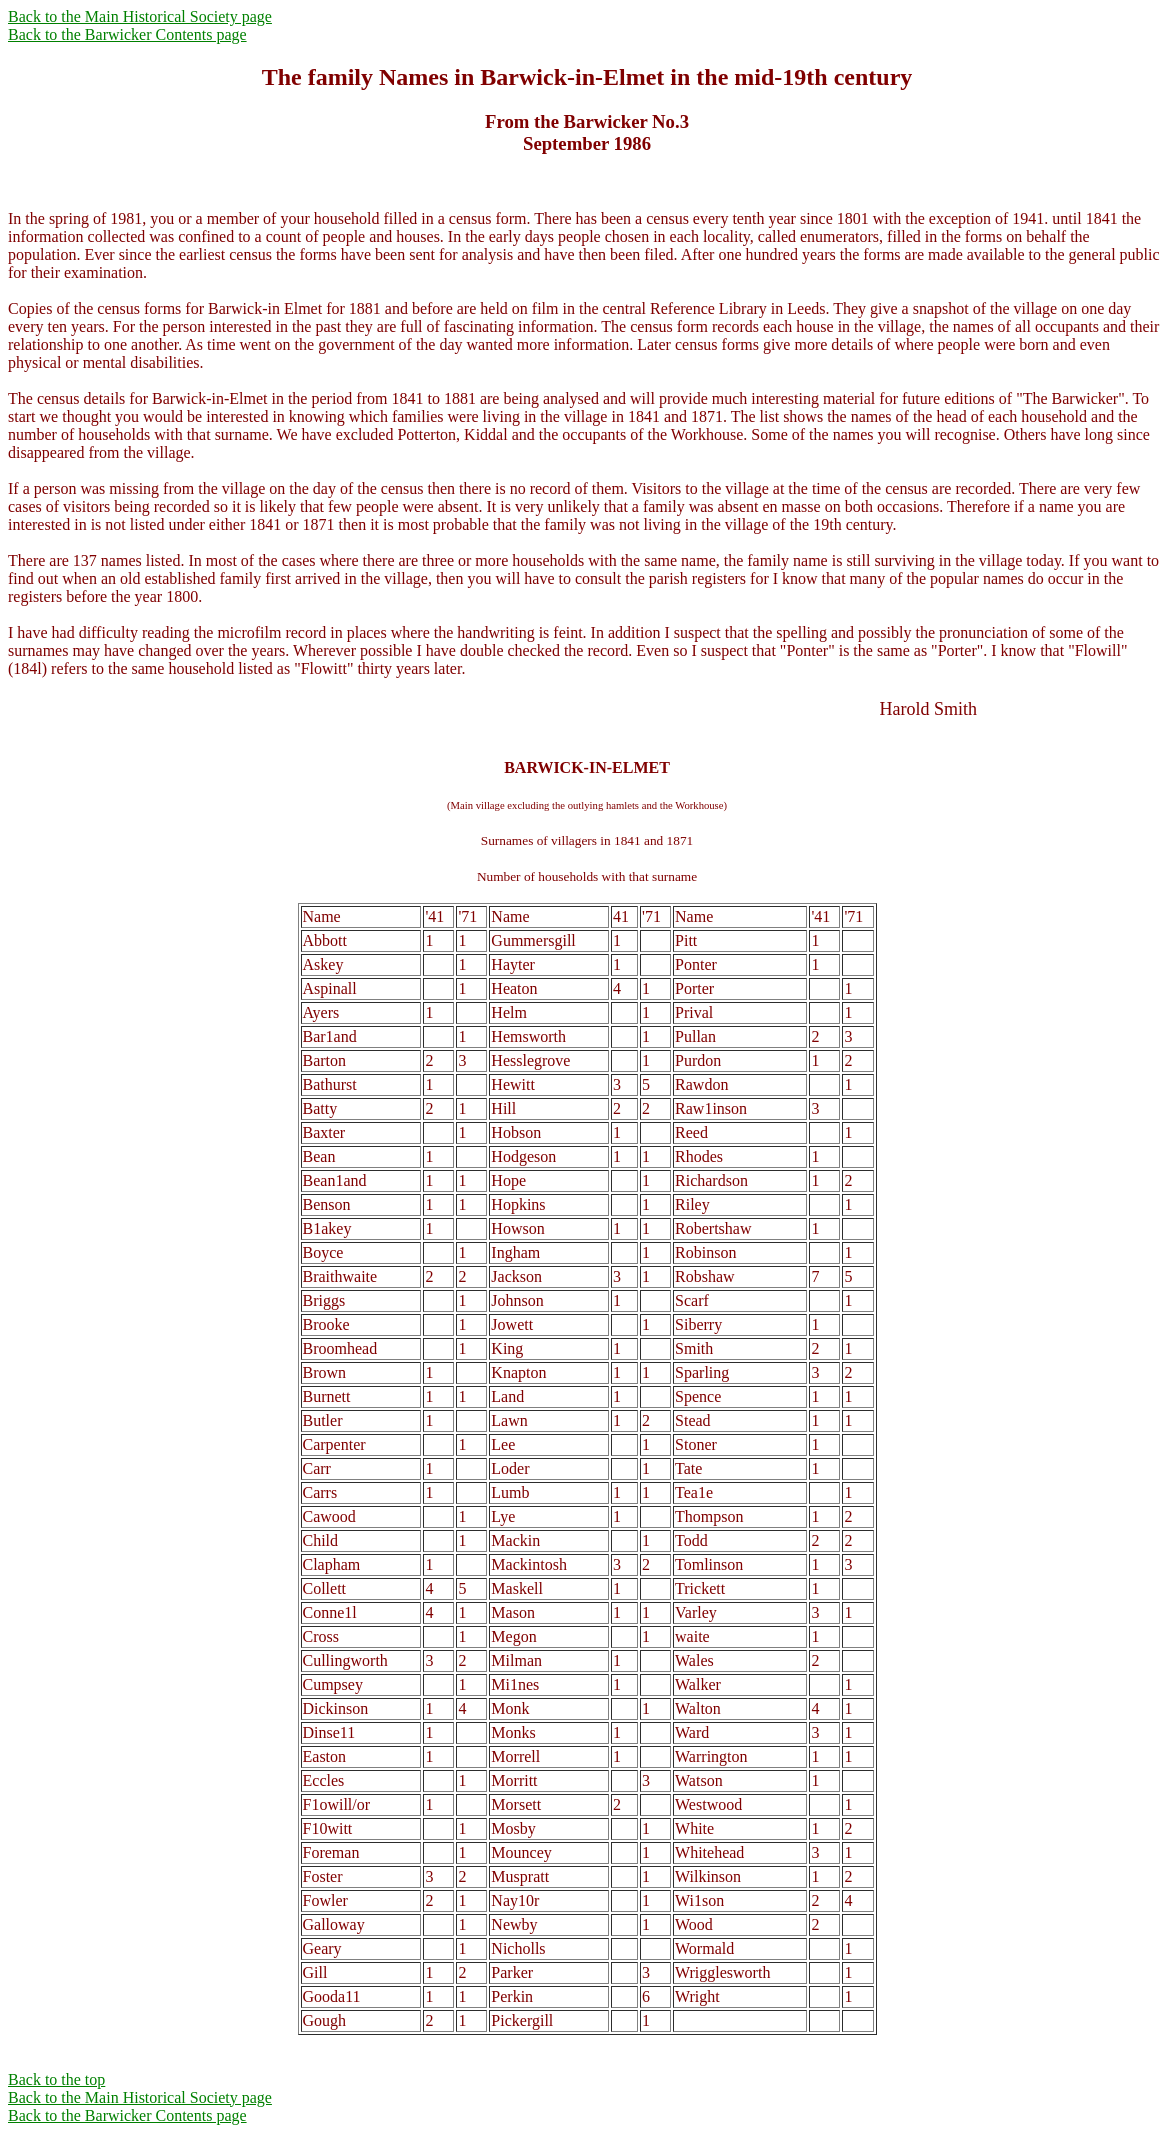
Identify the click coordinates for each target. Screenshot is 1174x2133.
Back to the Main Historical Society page (140, 16)
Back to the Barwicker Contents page (127, 34)
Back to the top (56, 2079)
